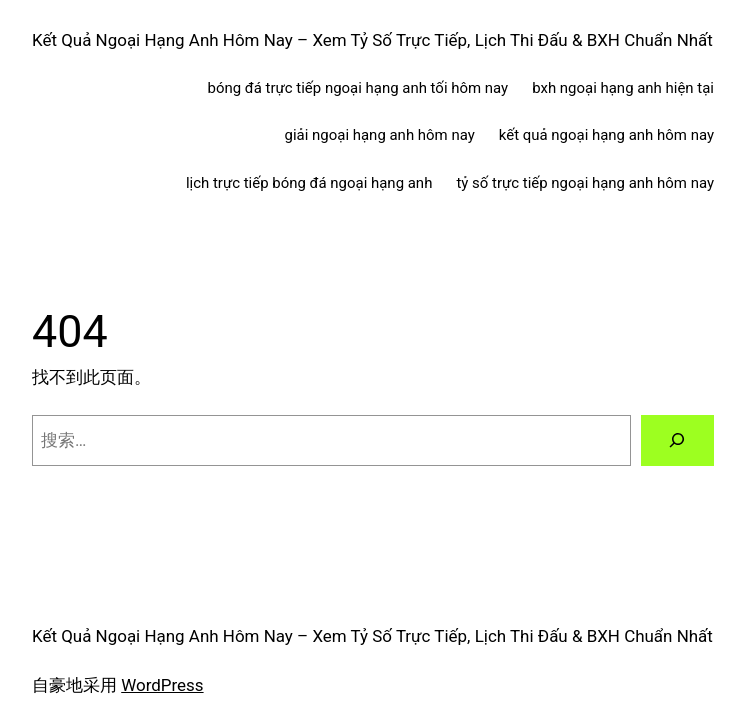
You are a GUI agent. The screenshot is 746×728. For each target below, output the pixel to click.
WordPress (162, 685)
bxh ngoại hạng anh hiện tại (623, 88)
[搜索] (677, 440)
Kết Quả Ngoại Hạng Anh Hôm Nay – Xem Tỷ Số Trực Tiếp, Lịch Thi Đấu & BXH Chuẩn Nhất (372, 40)
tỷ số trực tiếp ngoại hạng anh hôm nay (585, 183)
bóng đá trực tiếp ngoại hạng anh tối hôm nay (358, 88)
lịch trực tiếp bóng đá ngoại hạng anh (309, 183)
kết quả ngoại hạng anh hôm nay (606, 135)
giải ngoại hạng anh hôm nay (380, 135)
